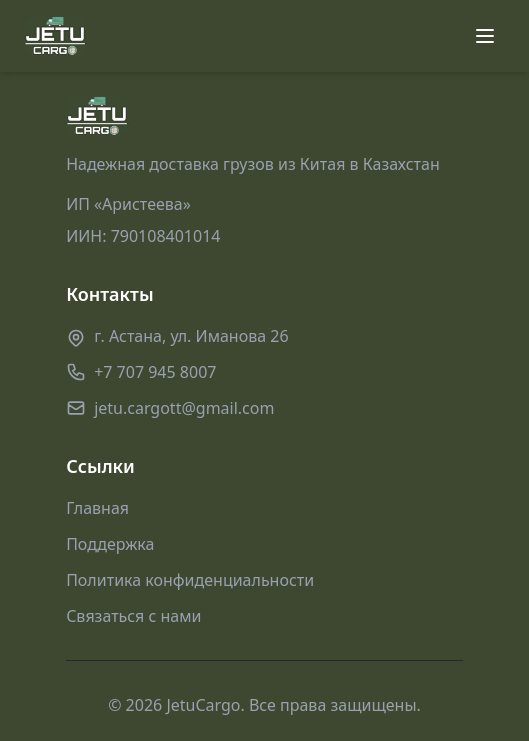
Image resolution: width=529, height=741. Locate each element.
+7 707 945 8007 (155, 372)
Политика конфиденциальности (190, 580)
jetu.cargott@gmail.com (184, 408)
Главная (97, 508)
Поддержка (110, 544)
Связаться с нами (133, 616)
